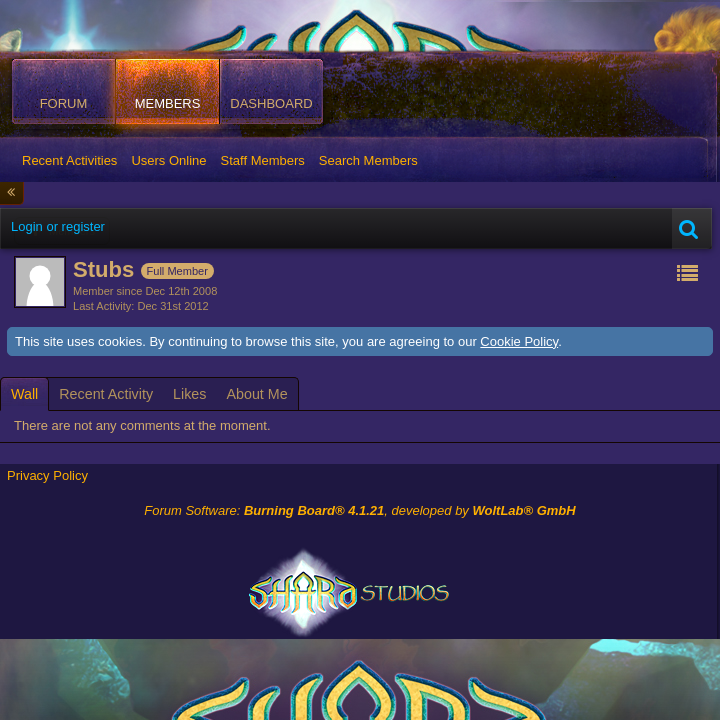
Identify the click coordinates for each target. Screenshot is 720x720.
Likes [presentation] (189, 394)
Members (168, 103)
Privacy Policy (47, 475)
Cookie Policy (519, 341)
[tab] (24, 394)
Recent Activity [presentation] (106, 394)
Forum (64, 103)
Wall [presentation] (24, 394)
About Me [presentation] (256, 394)
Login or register (58, 226)
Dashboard (271, 103)
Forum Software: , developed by (359, 510)
